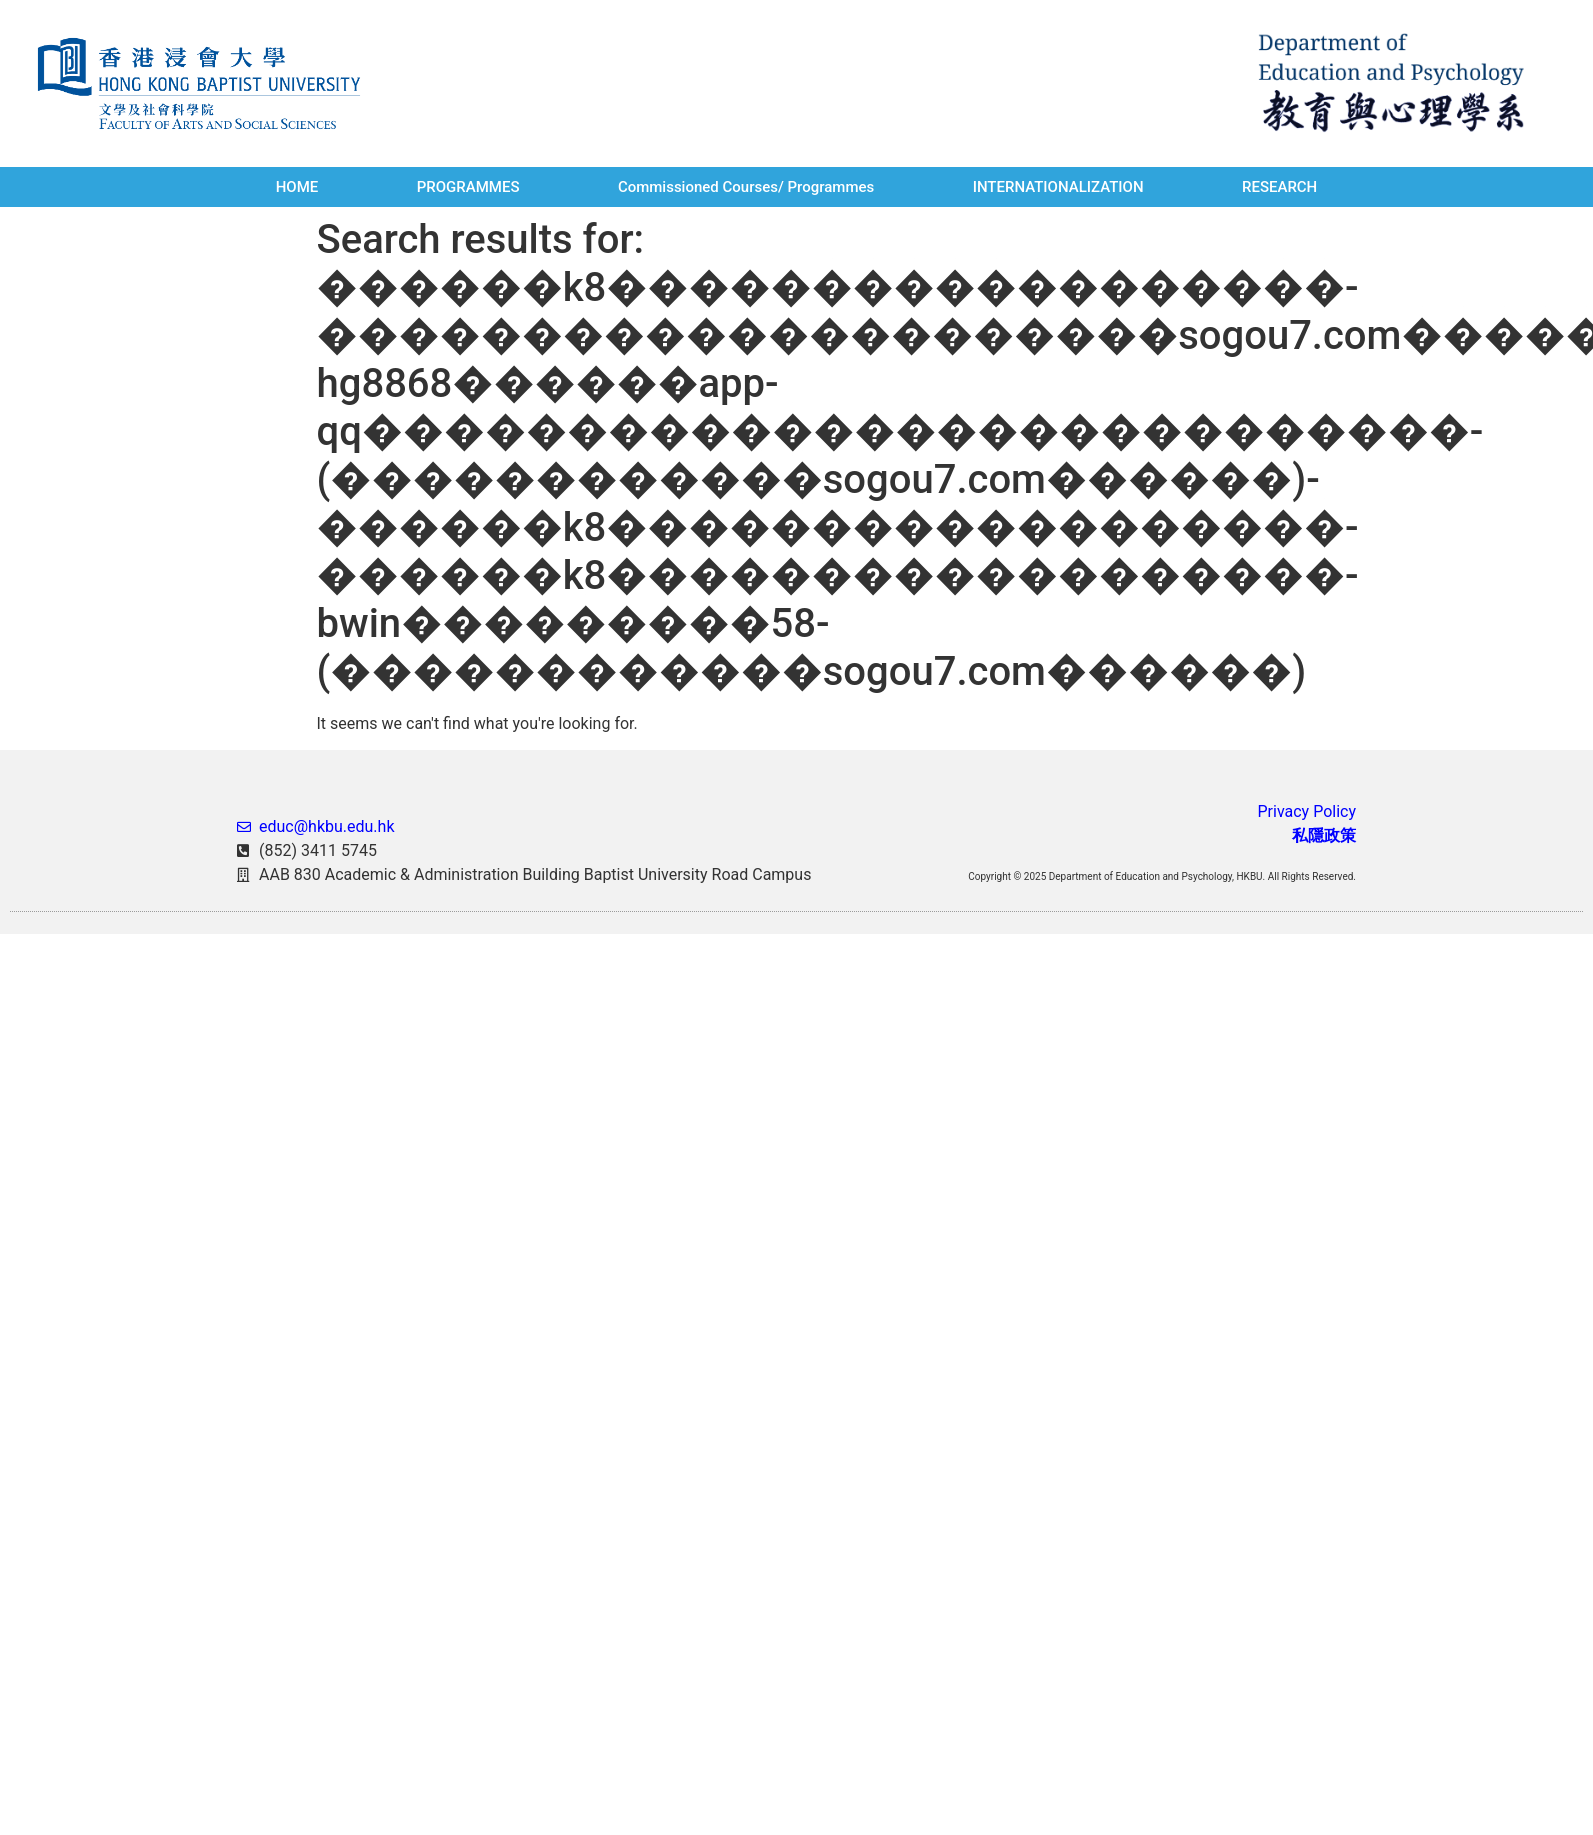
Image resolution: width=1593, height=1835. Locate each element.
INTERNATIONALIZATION (1058, 187)
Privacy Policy (1306, 811)
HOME (297, 187)
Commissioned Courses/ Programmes (746, 187)
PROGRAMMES (468, 187)
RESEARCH (1279, 187)
